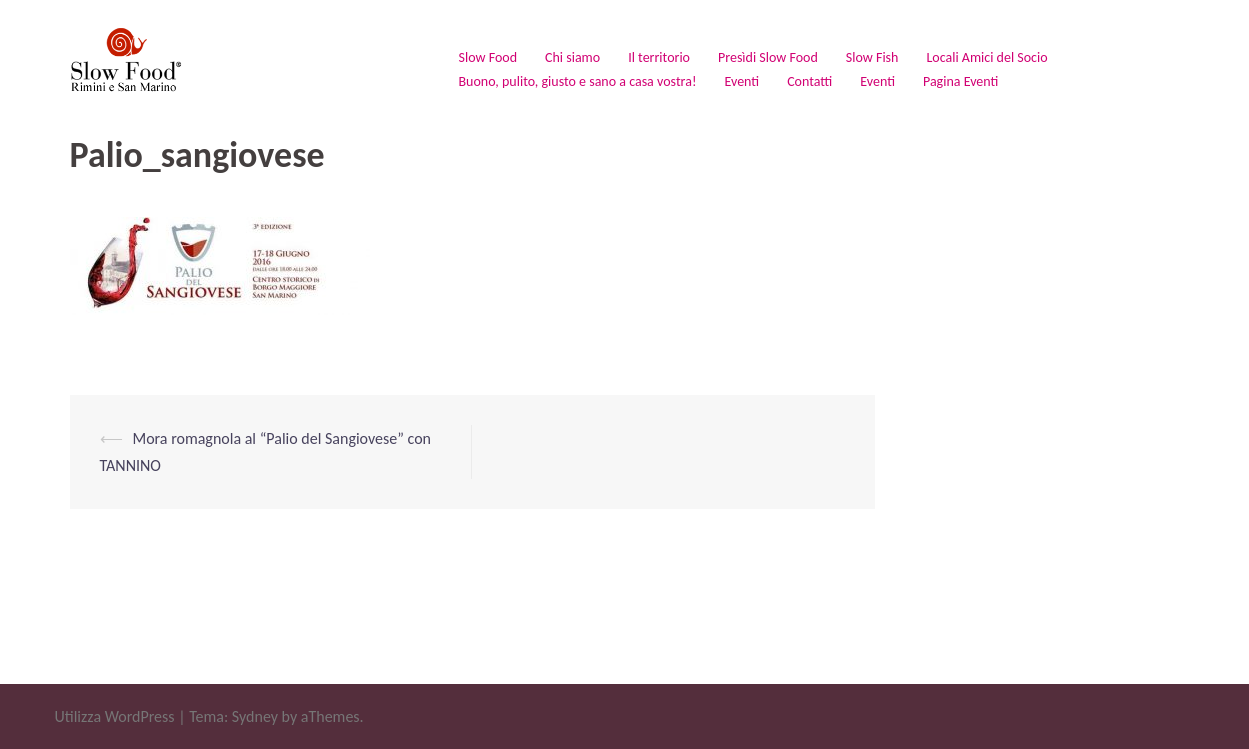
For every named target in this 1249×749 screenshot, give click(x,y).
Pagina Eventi (960, 81)
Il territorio (659, 57)
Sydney (255, 716)
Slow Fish (872, 57)
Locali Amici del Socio (986, 57)
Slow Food (488, 57)
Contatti (809, 81)
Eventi (741, 81)
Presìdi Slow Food (768, 57)
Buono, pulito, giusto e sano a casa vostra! (578, 81)
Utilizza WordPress (115, 716)
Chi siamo (572, 57)
